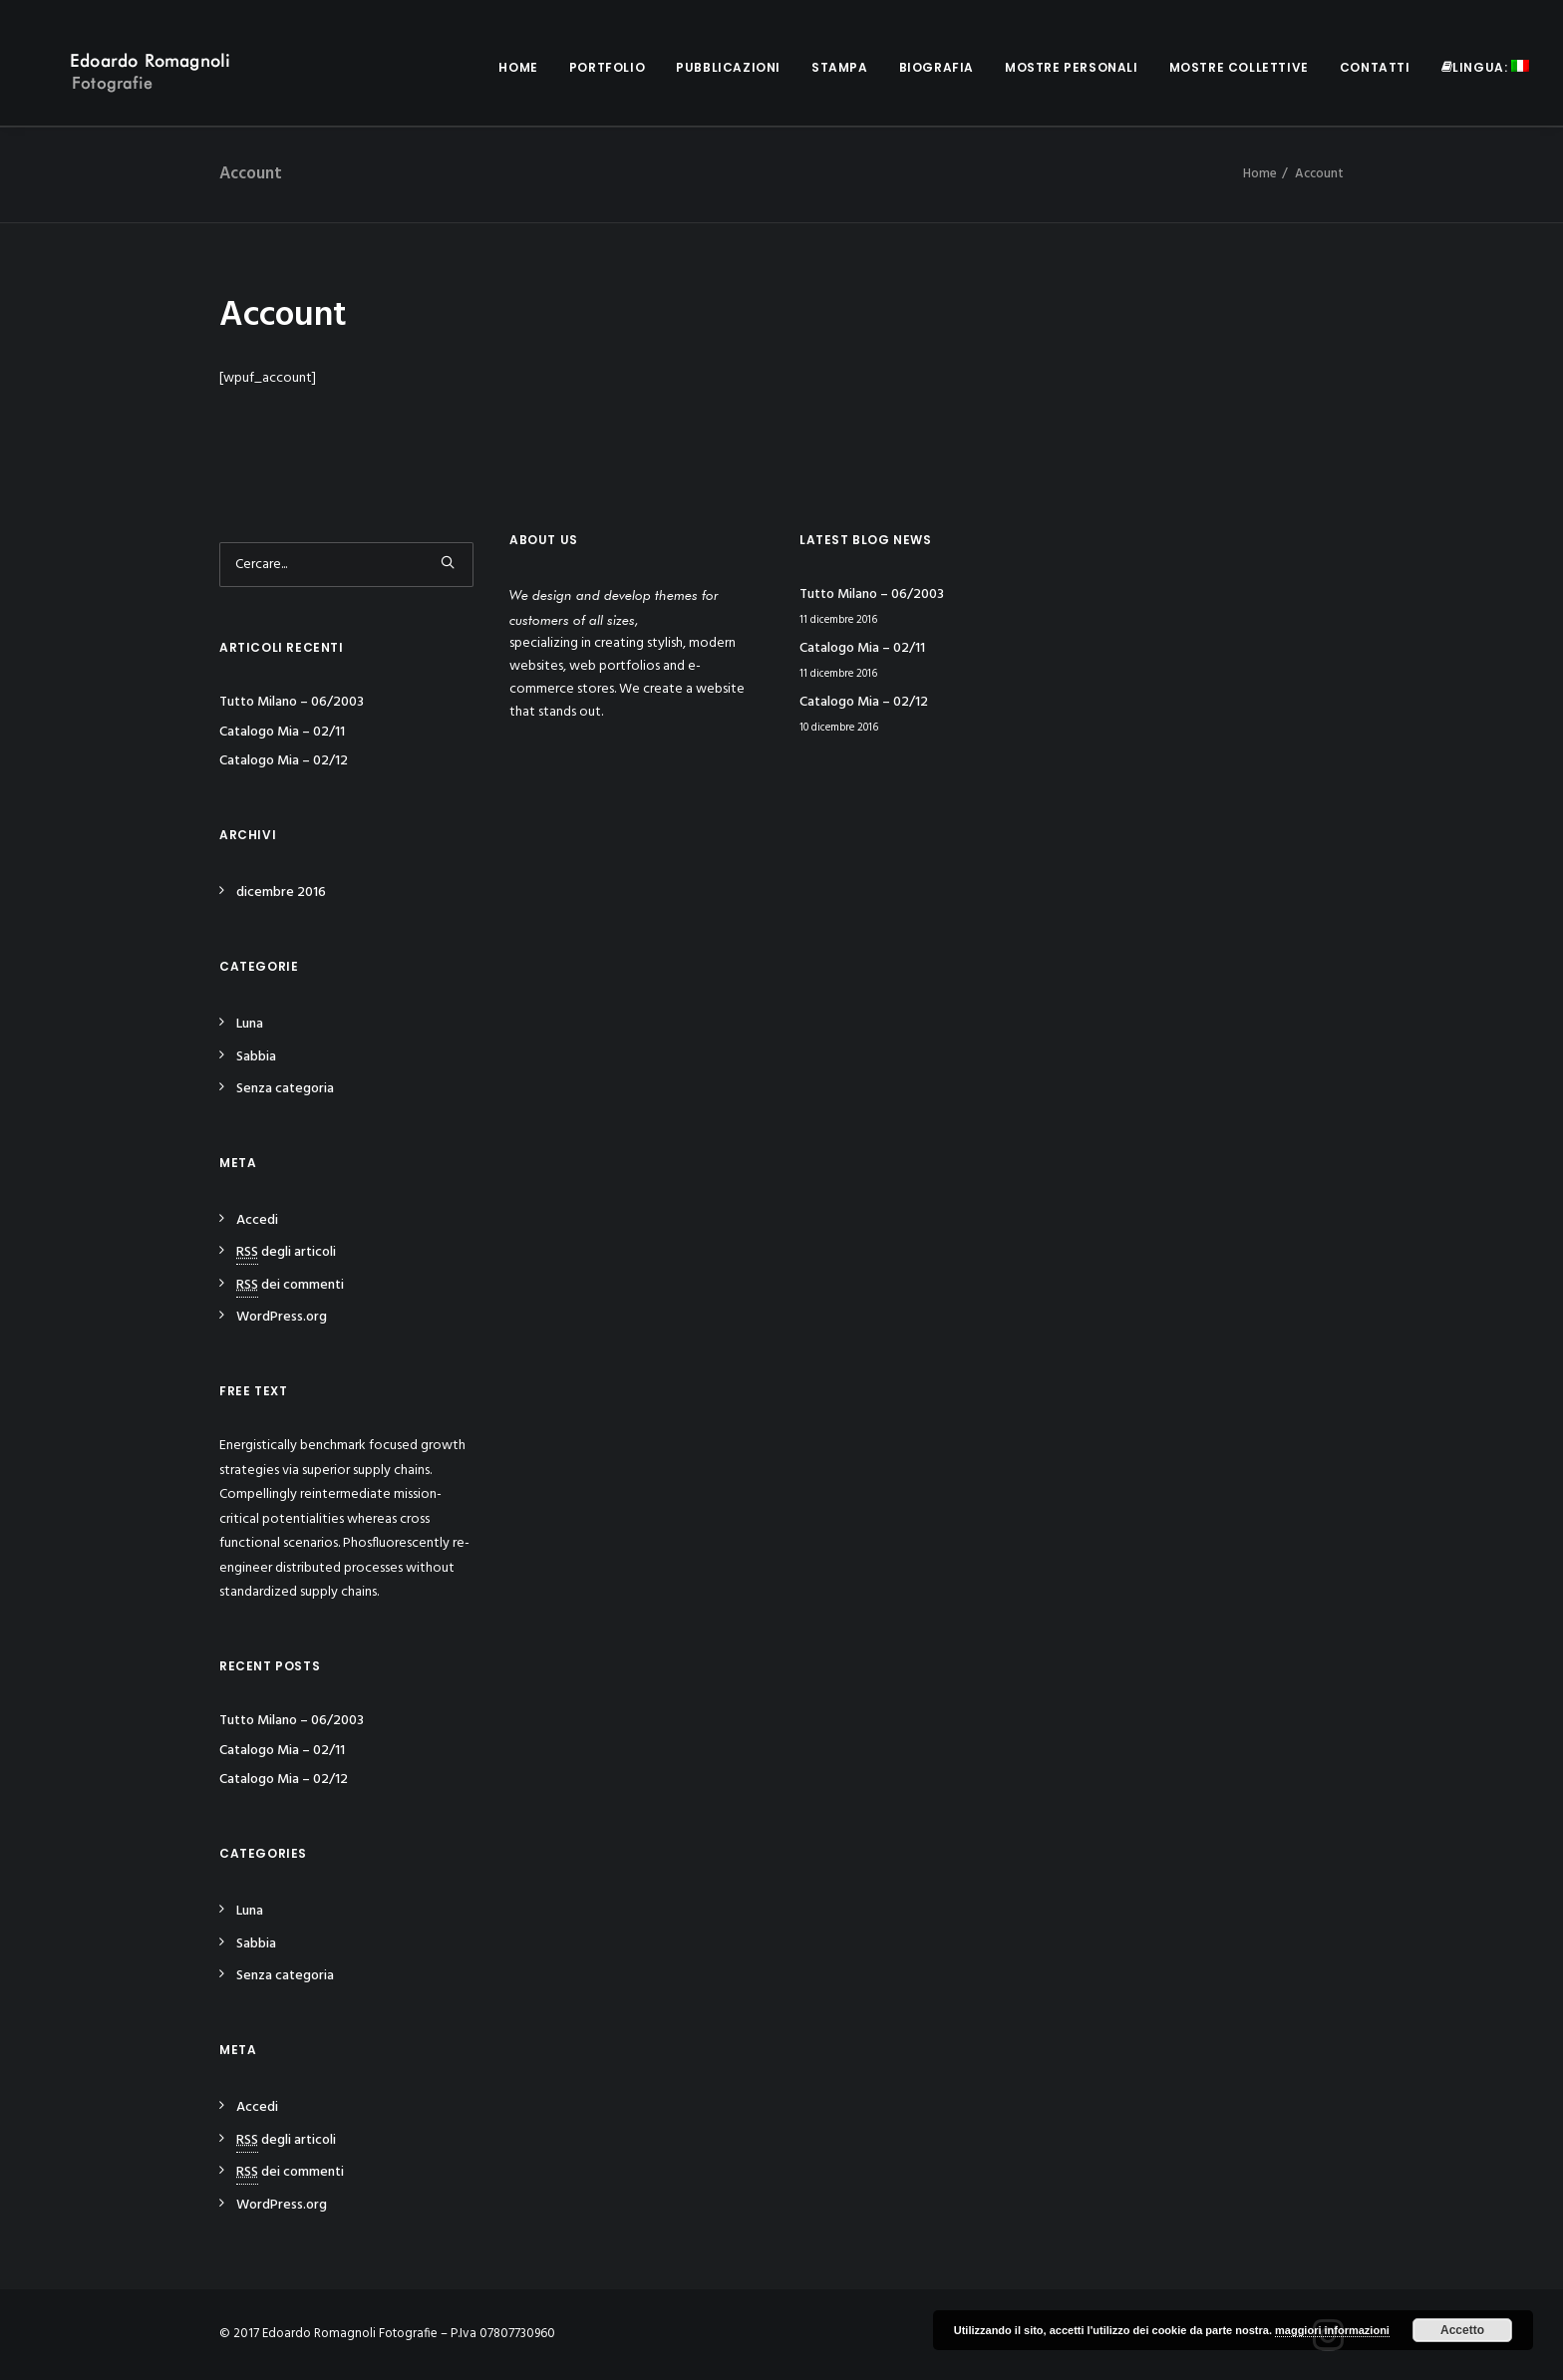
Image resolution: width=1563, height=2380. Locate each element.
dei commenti (290, 1285)
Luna (249, 1024)
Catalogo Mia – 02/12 (283, 760)
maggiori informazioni (1332, 2330)
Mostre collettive (1239, 67)
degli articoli (286, 1252)
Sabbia (256, 1056)
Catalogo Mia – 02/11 (282, 732)
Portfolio (607, 67)
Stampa (839, 67)
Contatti (1375, 67)
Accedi (257, 1220)
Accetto (1462, 2330)
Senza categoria (285, 1088)
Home (517, 67)
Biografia (936, 67)
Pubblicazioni (728, 67)
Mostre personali (1071, 67)
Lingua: (1485, 67)
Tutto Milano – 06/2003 (291, 702)
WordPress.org (281, 1317)
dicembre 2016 (281, 892)
